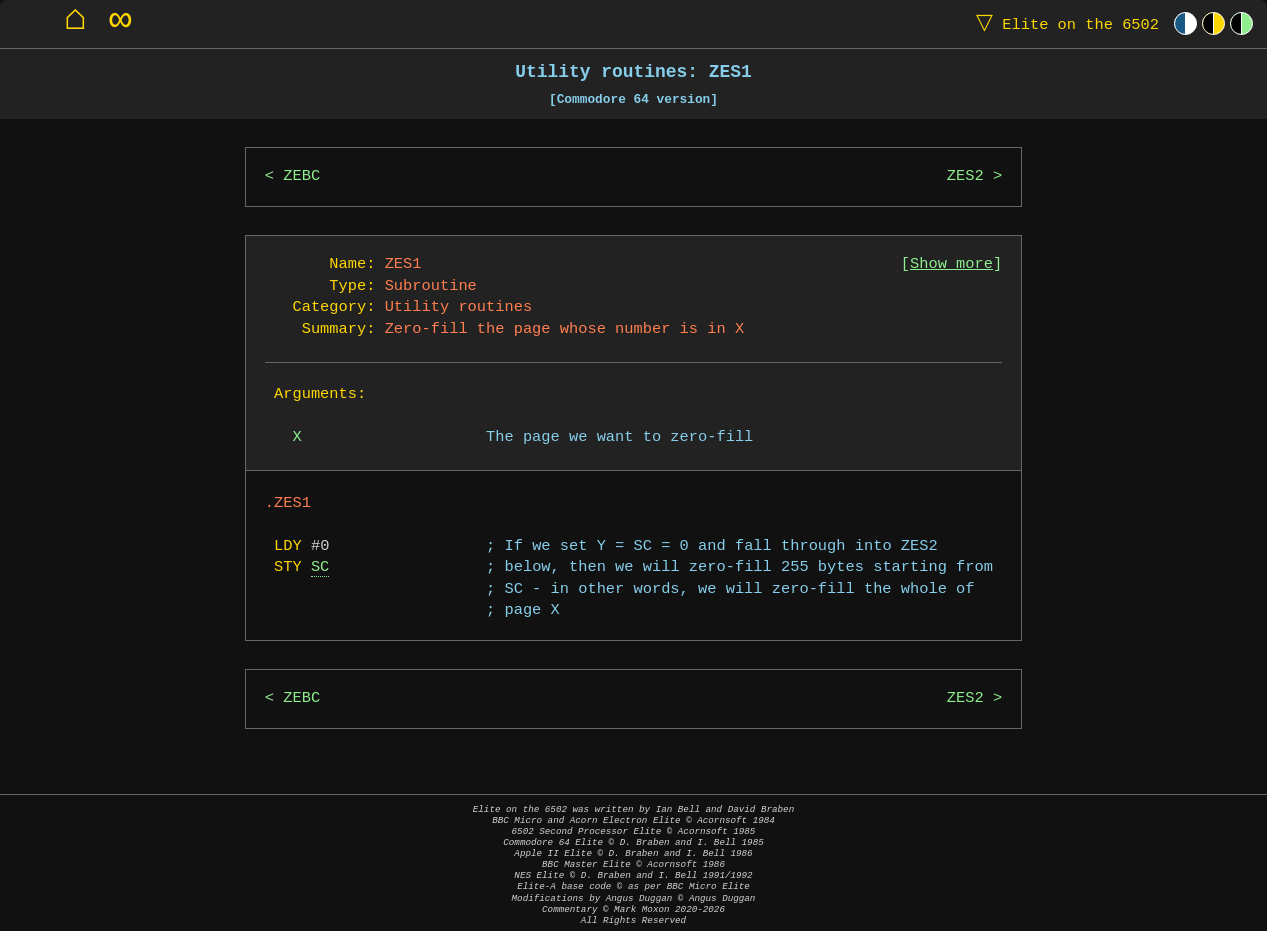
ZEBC (301, 176)
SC (320, 567)
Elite (1063, 23)
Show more (951, 264)
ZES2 (965, 176)
